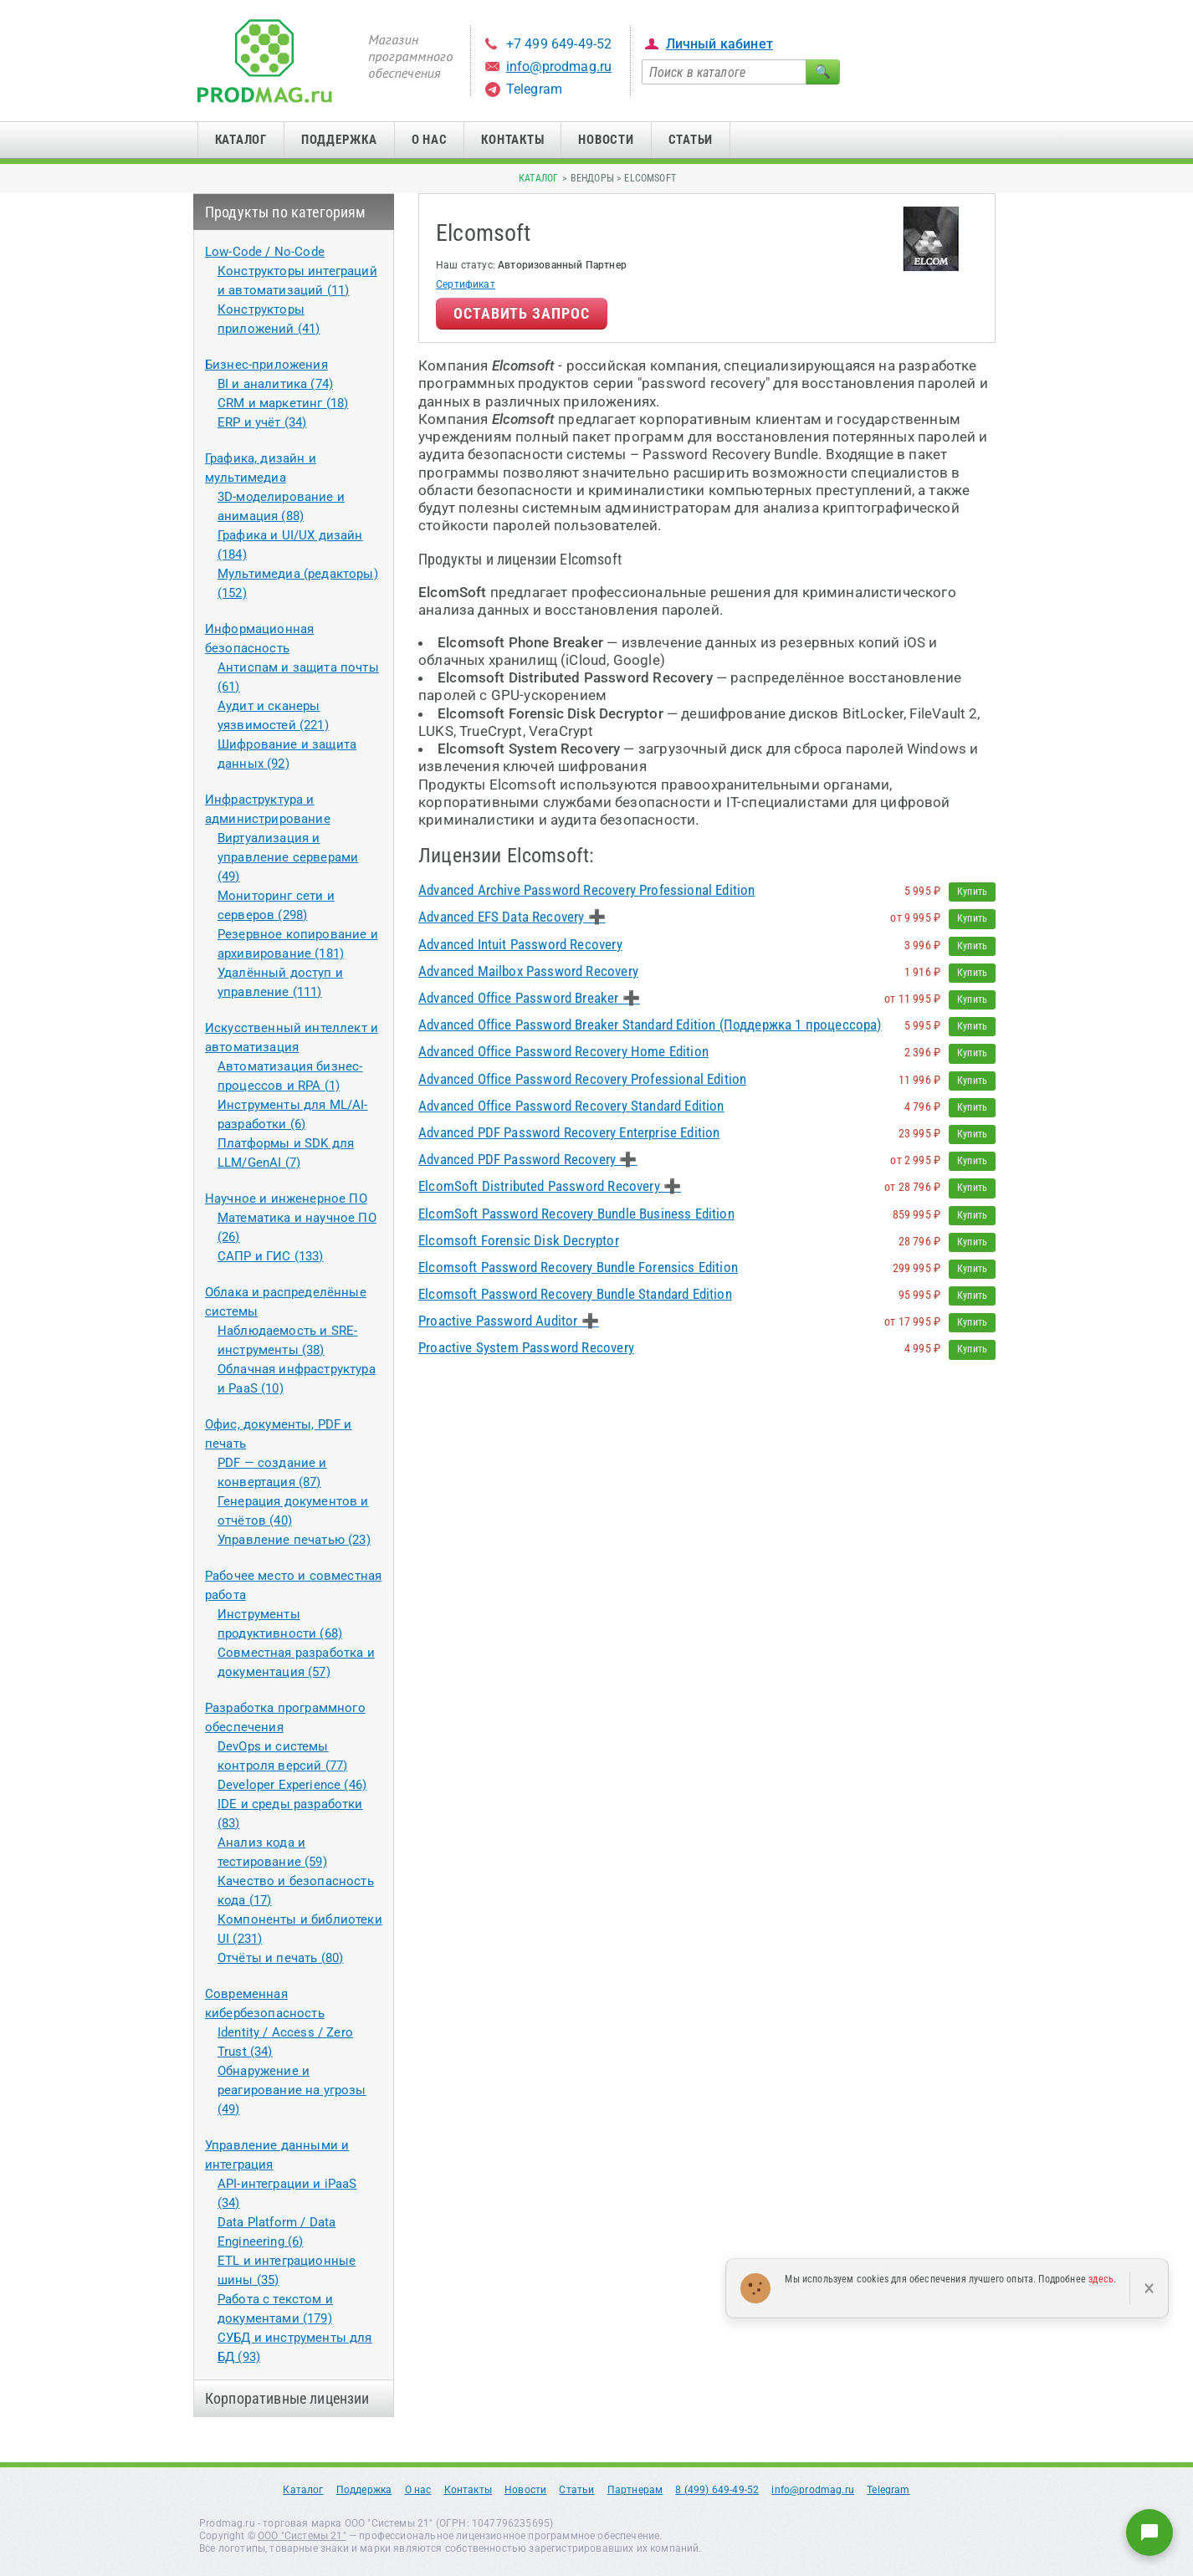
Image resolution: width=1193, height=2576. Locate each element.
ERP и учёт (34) (262, 422)
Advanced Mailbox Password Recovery (528, 971)
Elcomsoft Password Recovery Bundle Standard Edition (575, 1293)
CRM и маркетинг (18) (283, 403)
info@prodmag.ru (559, 66)
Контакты (512, 139)
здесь (1101, 2279)
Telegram (534, 89)
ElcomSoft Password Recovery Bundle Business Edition (576, 1213)
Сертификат (465, 284)
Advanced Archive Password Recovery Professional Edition (586, 890)
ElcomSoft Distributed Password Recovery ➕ (549, 1186)
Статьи (691, 139)
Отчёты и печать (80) (280, 1957)
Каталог (241, 139)
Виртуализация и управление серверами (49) (288, 857)
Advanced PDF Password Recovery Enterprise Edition (568, 1132)
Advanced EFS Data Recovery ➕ (512, 916)
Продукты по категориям (285, 212)
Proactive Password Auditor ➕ (508, 1320)
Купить (972, 891)
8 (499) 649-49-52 (717, 2490)
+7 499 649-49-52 (559, 44)
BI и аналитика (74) (275, 383)
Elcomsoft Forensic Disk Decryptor (518, 1240)
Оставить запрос (521, 313)
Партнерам (635, 2490)
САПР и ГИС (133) (271, 1256)
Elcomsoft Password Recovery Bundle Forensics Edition (578, 1267)
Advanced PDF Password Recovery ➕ (527, 1159)
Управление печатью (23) (294, 1539)
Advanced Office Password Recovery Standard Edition (571, 1105)
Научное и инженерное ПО (286, 1198)
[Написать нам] (1149, 2532)
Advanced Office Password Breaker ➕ (529, 997)
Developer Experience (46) (292, 1784)
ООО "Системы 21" (302, 2536)
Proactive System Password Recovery (526, 1347)
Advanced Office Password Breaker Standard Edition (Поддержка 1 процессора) (650, 1024)
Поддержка (339, 139)
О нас (430, 139)
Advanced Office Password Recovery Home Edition (563, 1051)
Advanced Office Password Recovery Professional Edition (582, 1079)
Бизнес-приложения (266, 364)
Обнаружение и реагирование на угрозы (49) (292, 2090)
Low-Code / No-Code (265, 251)
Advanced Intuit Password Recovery (520, 944)
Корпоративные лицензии (287, 2398)
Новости (605, 139)
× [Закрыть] (1149, 2288)
